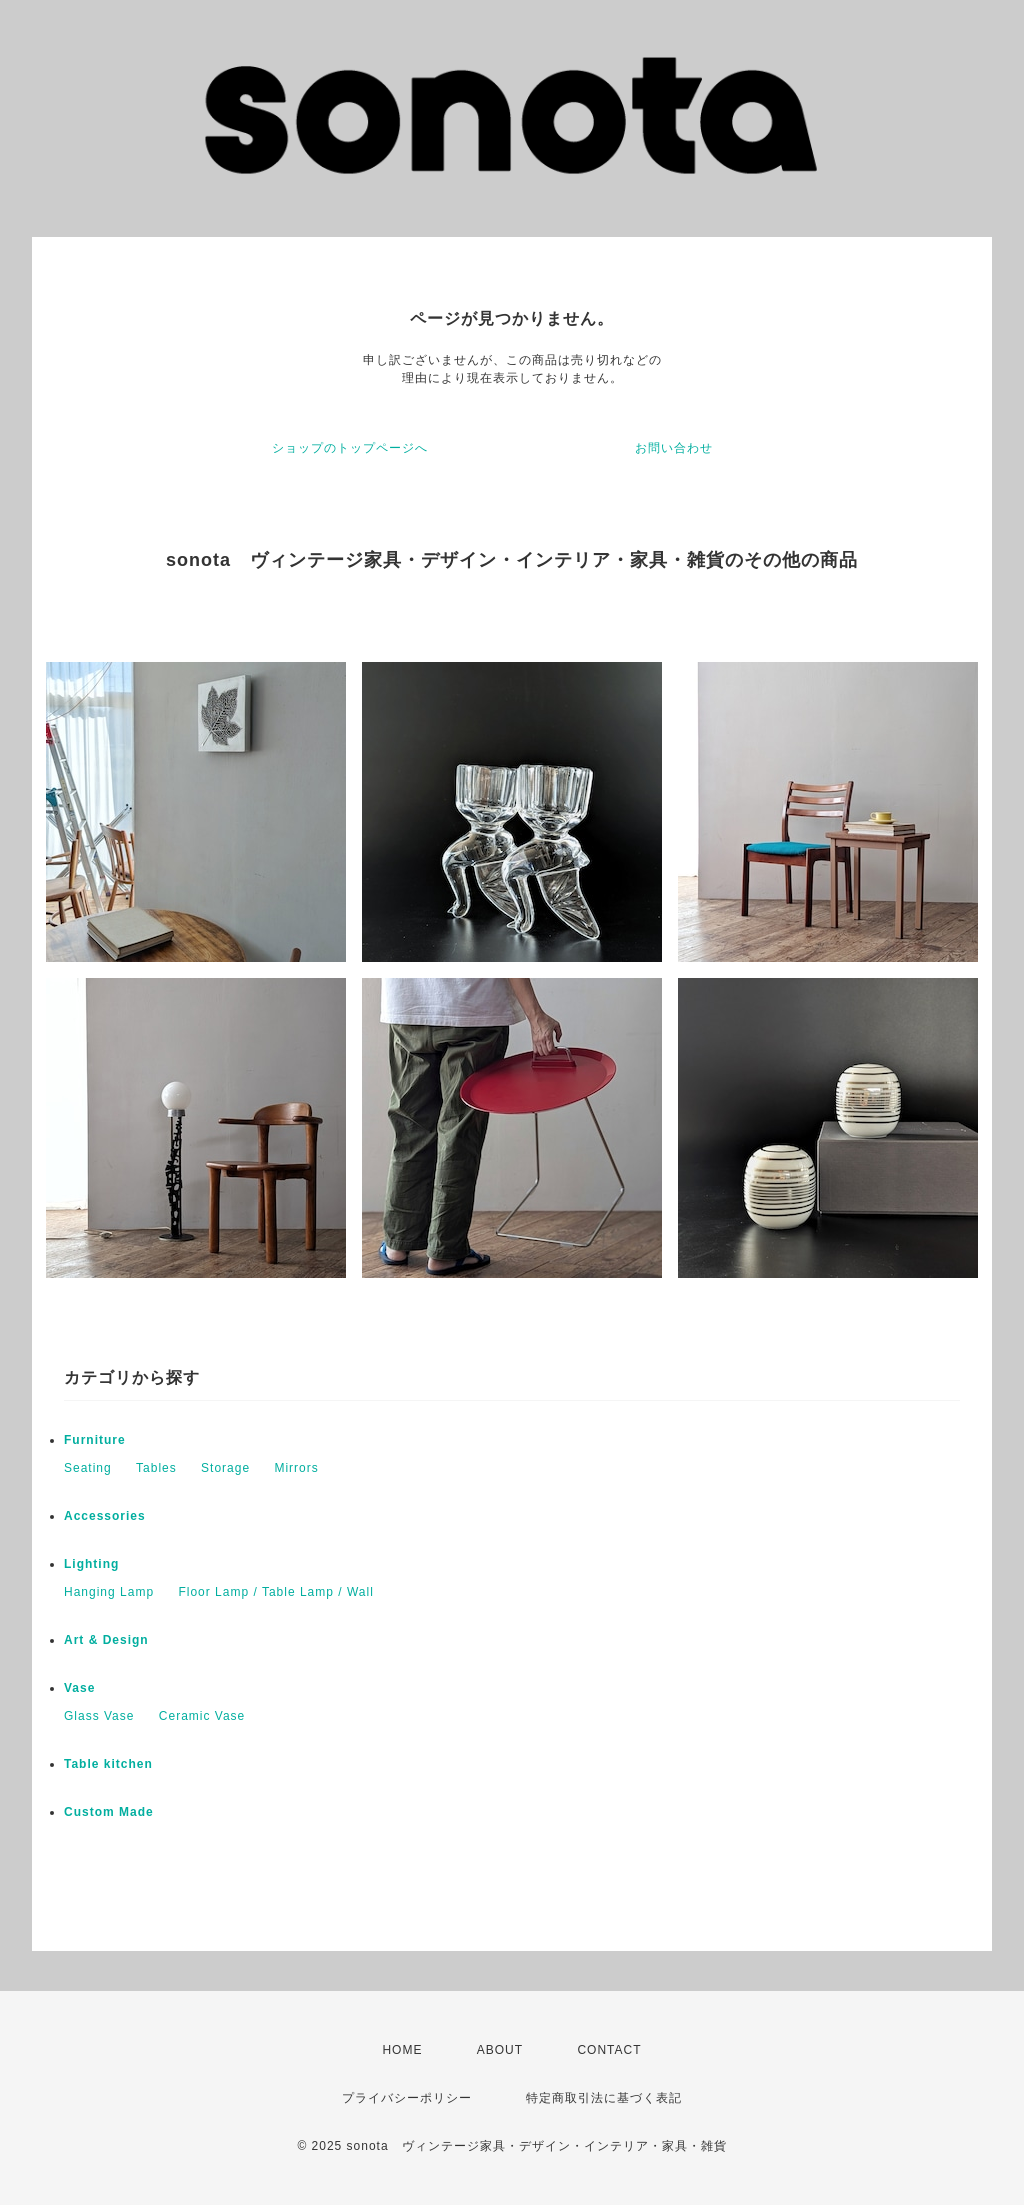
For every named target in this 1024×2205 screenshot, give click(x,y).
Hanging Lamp (109, 1592)
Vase (79, 1688)
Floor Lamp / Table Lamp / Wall (275, 1592)
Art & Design (106, 1640)
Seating (88, 1468)
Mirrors (296, 1468)
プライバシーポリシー (407, 2098)
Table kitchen (108, 1764)
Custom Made (109, 1812)
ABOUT (500, 2050)
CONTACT (609, 2050)
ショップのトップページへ (350, 448)
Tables (156, 1468)
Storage (225, 1468)
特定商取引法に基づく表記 (604, 2098)
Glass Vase (99, 1716)
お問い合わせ (674, 448)
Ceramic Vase (202, 1716)
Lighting (91, 1564)
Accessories (105, 1516)
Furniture (95, 1440)
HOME (402, 2050)
